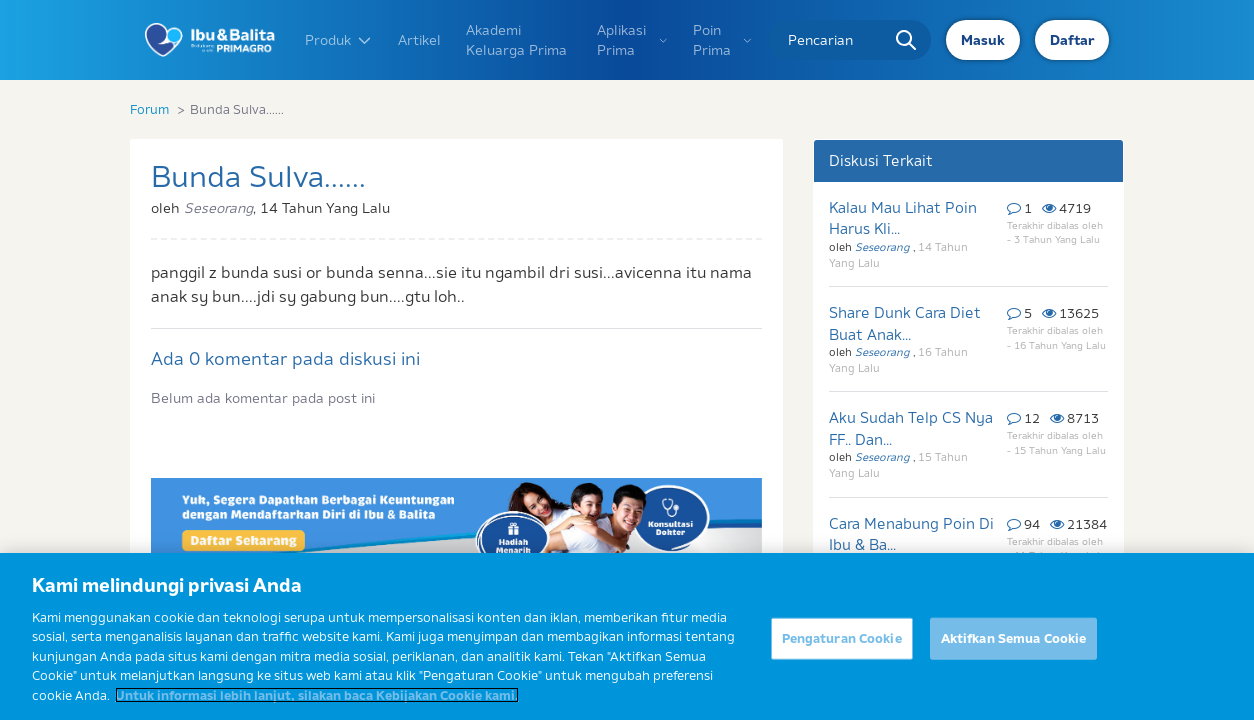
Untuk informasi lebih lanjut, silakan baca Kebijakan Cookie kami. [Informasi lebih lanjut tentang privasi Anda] (317, 705)
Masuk (983, 40)
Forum (149, 109)
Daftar (1072, 40)
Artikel (419, 40)
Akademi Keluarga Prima (516, 40)
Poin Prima (723, 40)
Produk (339, 40)
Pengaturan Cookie (842, 648)
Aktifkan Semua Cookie (1014, 648)
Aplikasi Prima (632, 40)
